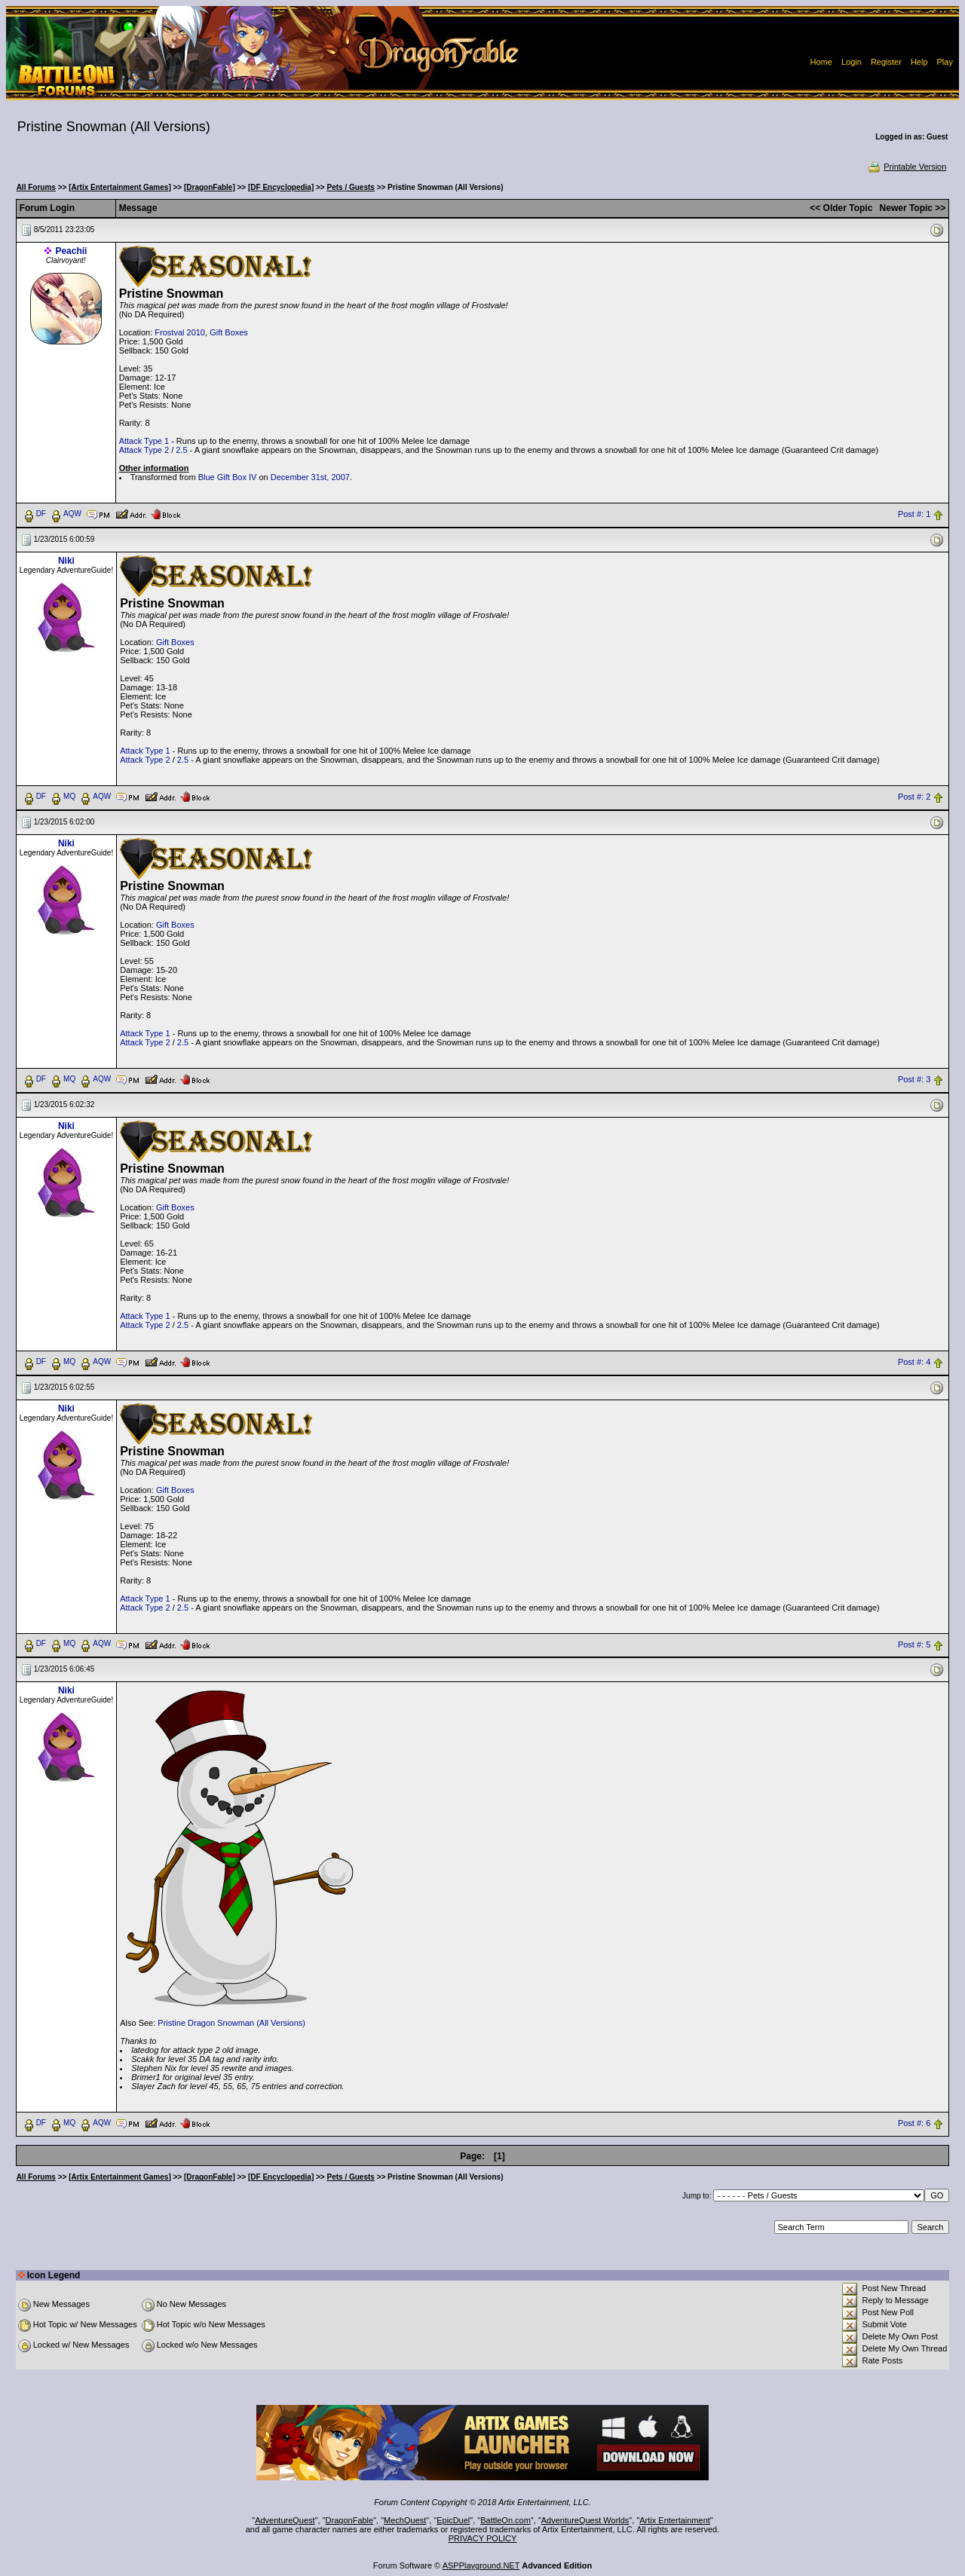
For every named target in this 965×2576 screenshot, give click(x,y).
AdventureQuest (285, 2520)
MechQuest (405, 2520)
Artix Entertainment (674, 2520)
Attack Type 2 (144, 449)
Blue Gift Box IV (227, 477)
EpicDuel (453, 2520)
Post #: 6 (914, 2123)
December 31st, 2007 (310, 477)
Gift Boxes (229, 332)
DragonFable (350, 2520)
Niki (66, 560)
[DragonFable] (209, 187)
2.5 (181, 449)
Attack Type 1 (144, 440)
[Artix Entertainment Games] (120, 187)
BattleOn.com (505, 2520)
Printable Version (906, 166)
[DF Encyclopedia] (281, 187)
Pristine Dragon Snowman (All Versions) (231, 2022)
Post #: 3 (914, 1079)
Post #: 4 (914, 1361)
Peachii (71, 251)
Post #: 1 (914, 514)
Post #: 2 (914, 796)
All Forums (36, 187)
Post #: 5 (914, 1644)
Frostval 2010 (180, 332)
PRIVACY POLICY (483, 2538)
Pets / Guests (351, 187)
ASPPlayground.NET (481, 2565)
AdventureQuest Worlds (585, 2520)
